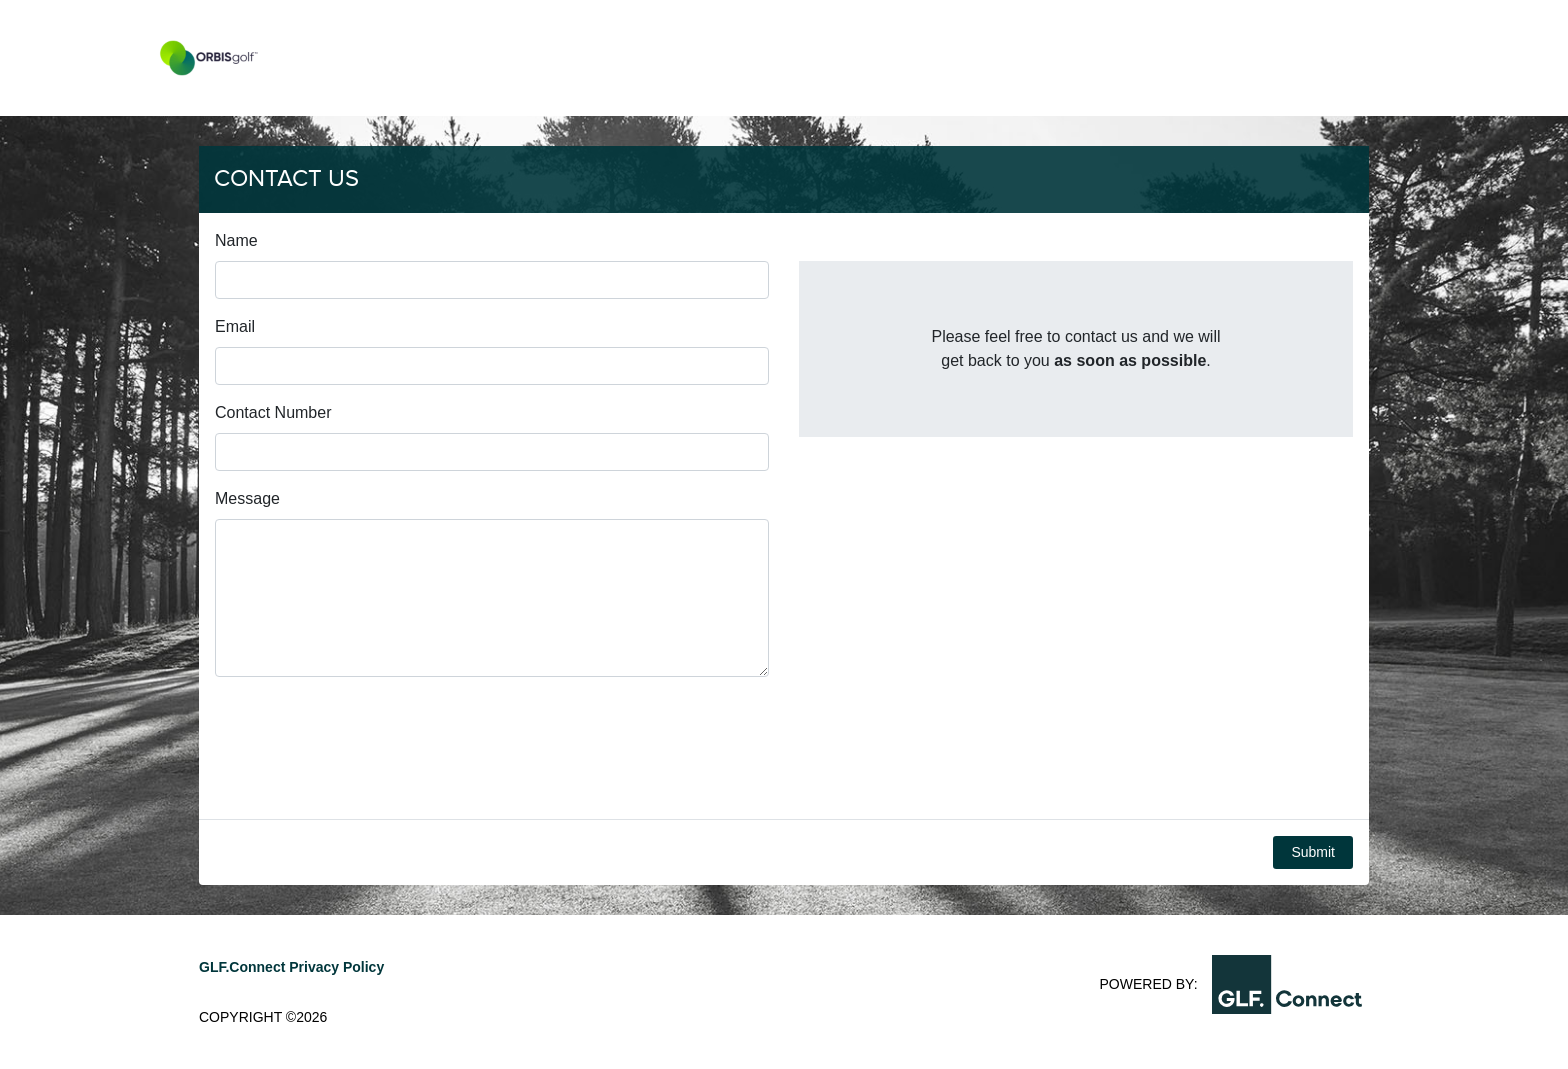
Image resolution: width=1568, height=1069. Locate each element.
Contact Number (273, 412)
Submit (1313, 852)
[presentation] (367, 748)
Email (235, 326)
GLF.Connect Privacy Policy (291, 967)
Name (236, 240)
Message (247, 498)
